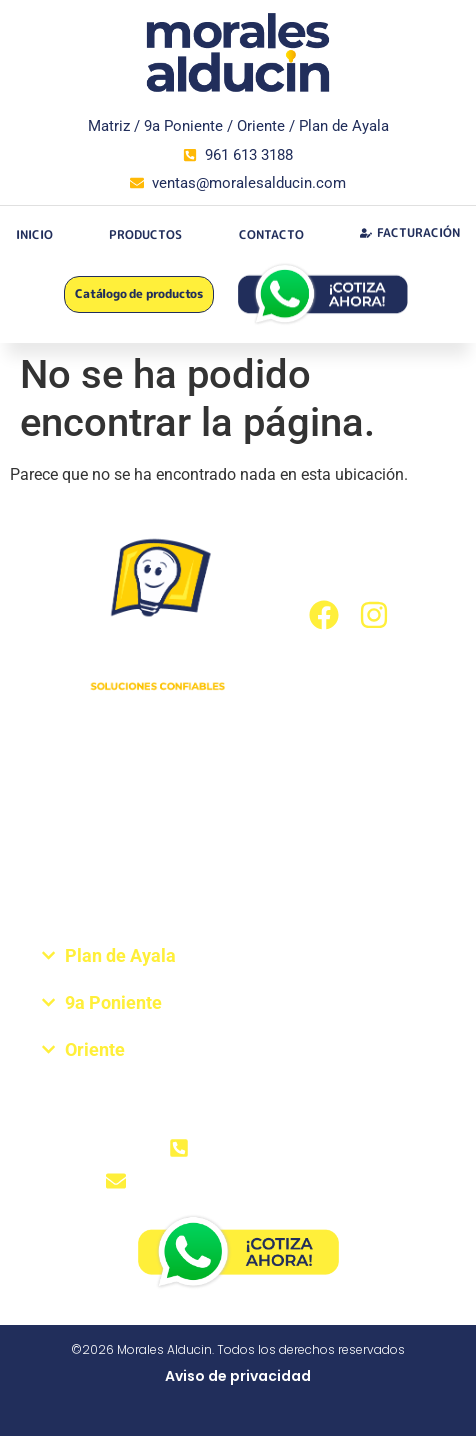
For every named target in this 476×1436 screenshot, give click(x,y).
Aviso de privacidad (238, 1376)
